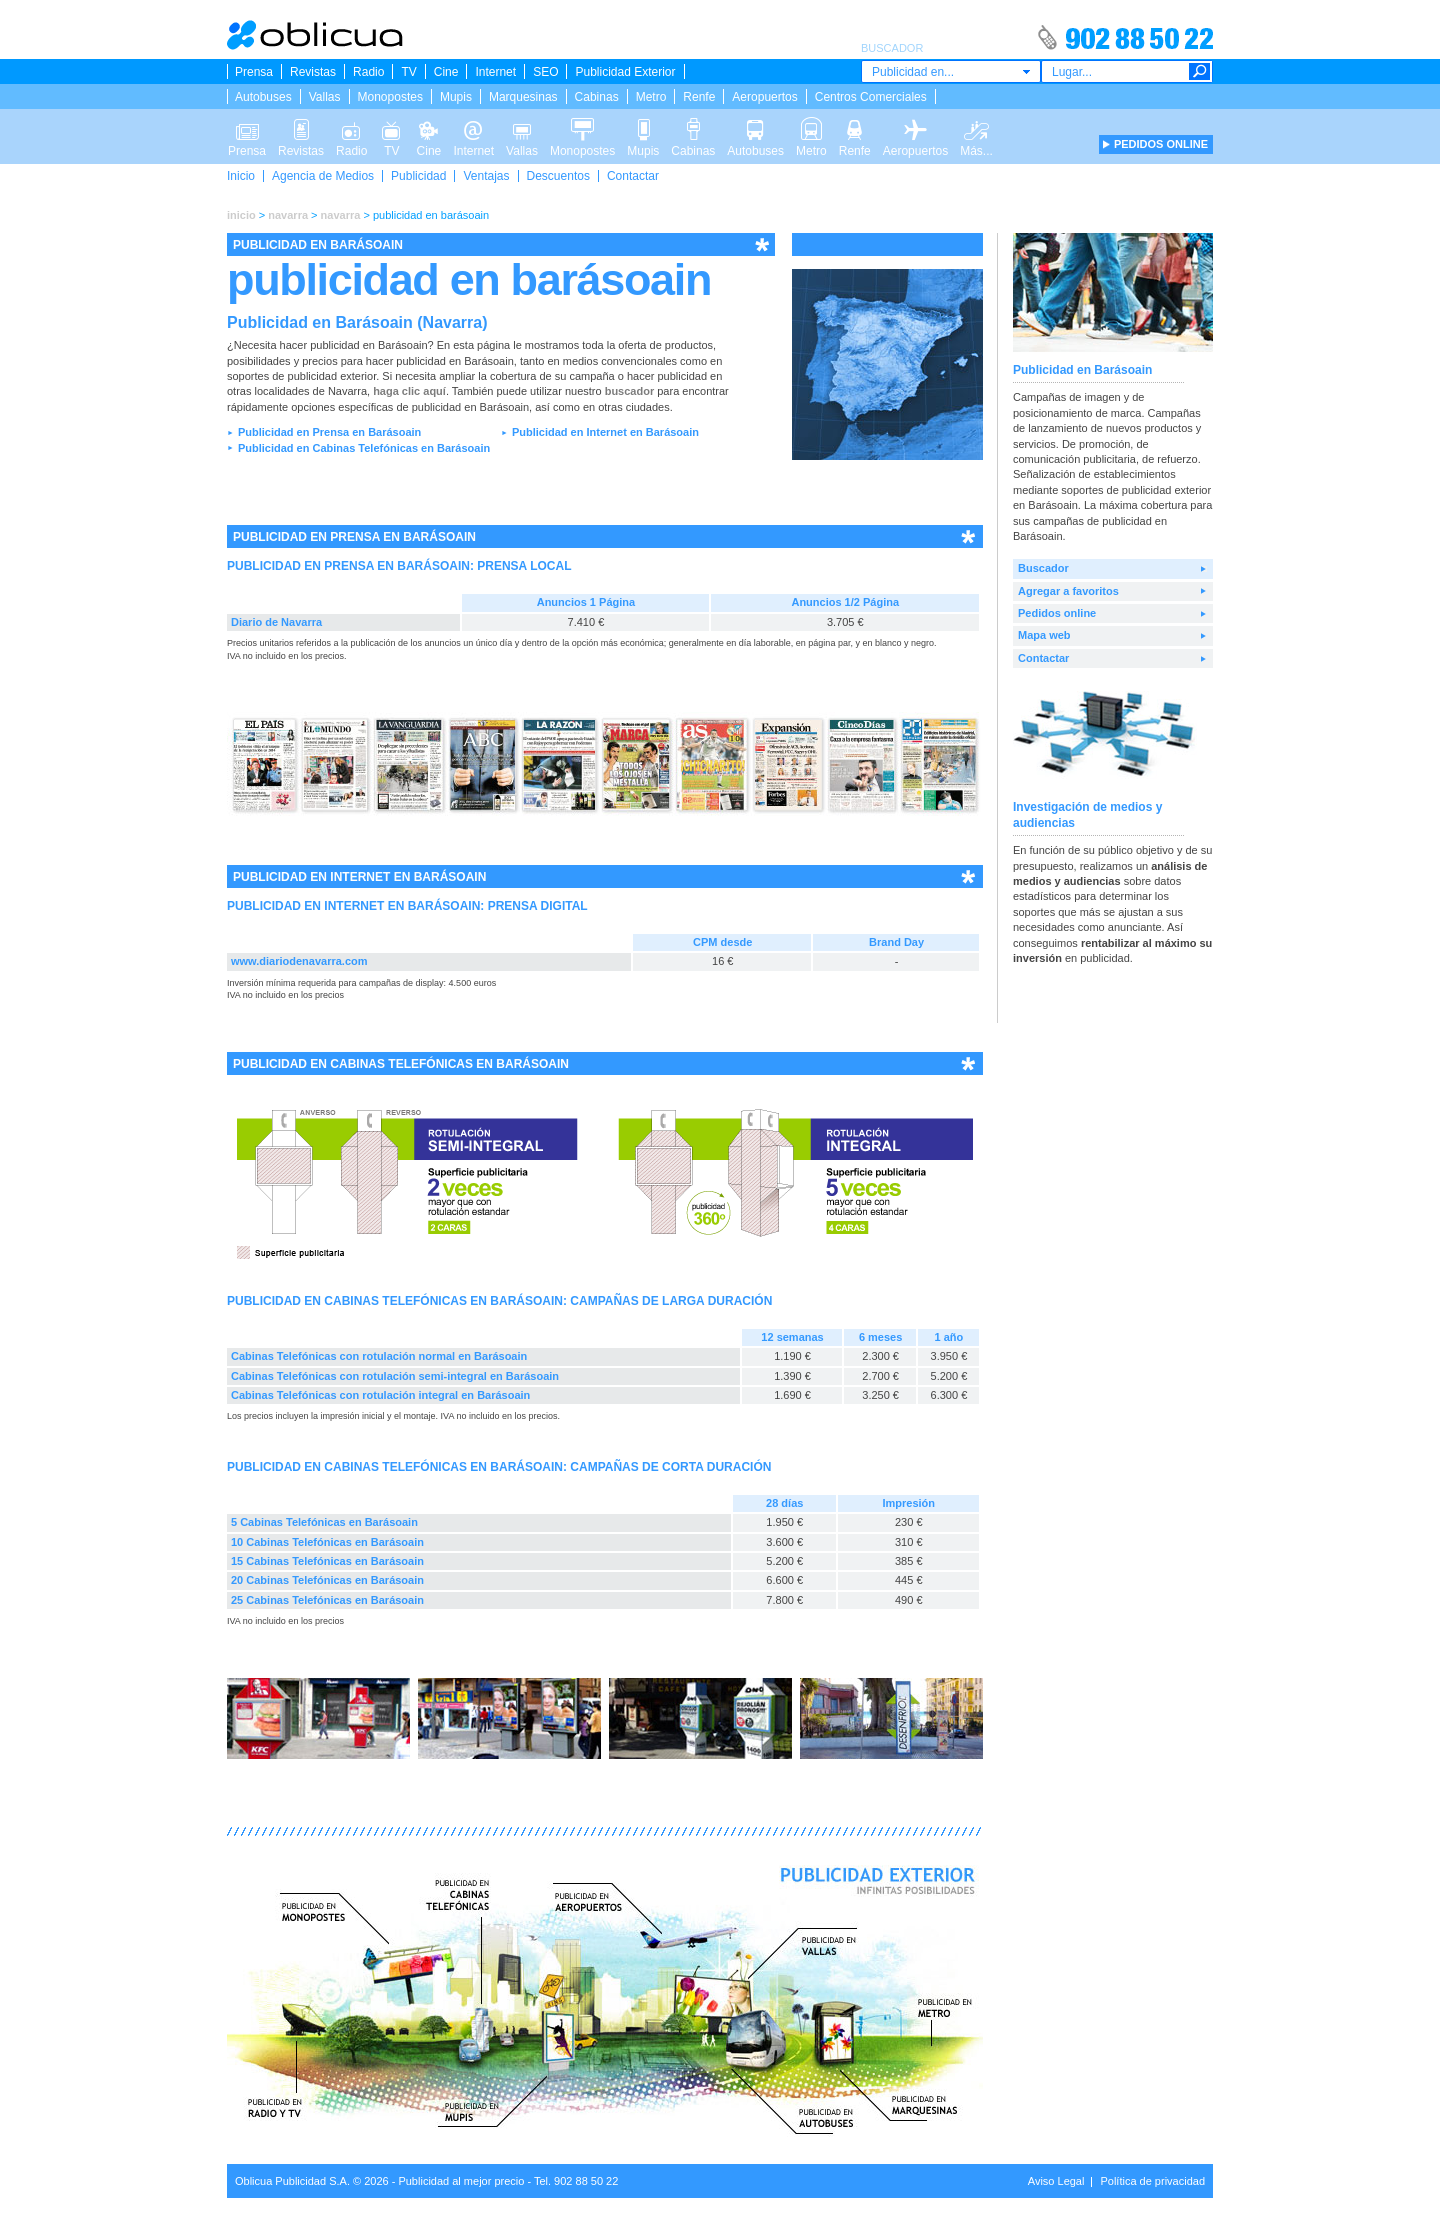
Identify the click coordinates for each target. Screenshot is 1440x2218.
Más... (976, 128)
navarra (288, 215)
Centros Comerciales (871, 97)
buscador (630, 391)
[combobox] (951, 71)
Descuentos (558, 176)
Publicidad (418, 176)
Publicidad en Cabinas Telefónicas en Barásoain (364, 448)
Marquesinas (523, 97)
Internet (495, 72)
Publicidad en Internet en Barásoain (605, 432)
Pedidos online (1057, 613)
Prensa (254, 72)
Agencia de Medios (323, 176)
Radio (368, 72)
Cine (446, 72)
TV (408, 72)
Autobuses (263, 97)
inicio (241, 215)
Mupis (456, 97)
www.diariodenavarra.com (299, 961)
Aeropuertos (764, 97)
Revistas (313, 72)
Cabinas (597, 97)
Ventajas (486, 176)
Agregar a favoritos (1068, 591)
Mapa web (1044, 635)
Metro (651, 97)
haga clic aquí (409, 391)
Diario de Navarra (276, 622)
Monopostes (390, 97)
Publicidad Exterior (625, 72)
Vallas (325, 97)
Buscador (1043, 568)
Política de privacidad (1152, 2181)
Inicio (241, 176)
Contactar (633, 176)
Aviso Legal (1056, 2181)
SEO (545, 72)
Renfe (699, 97)
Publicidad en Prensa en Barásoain (329, 432)
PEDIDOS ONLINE (1161, 144)
